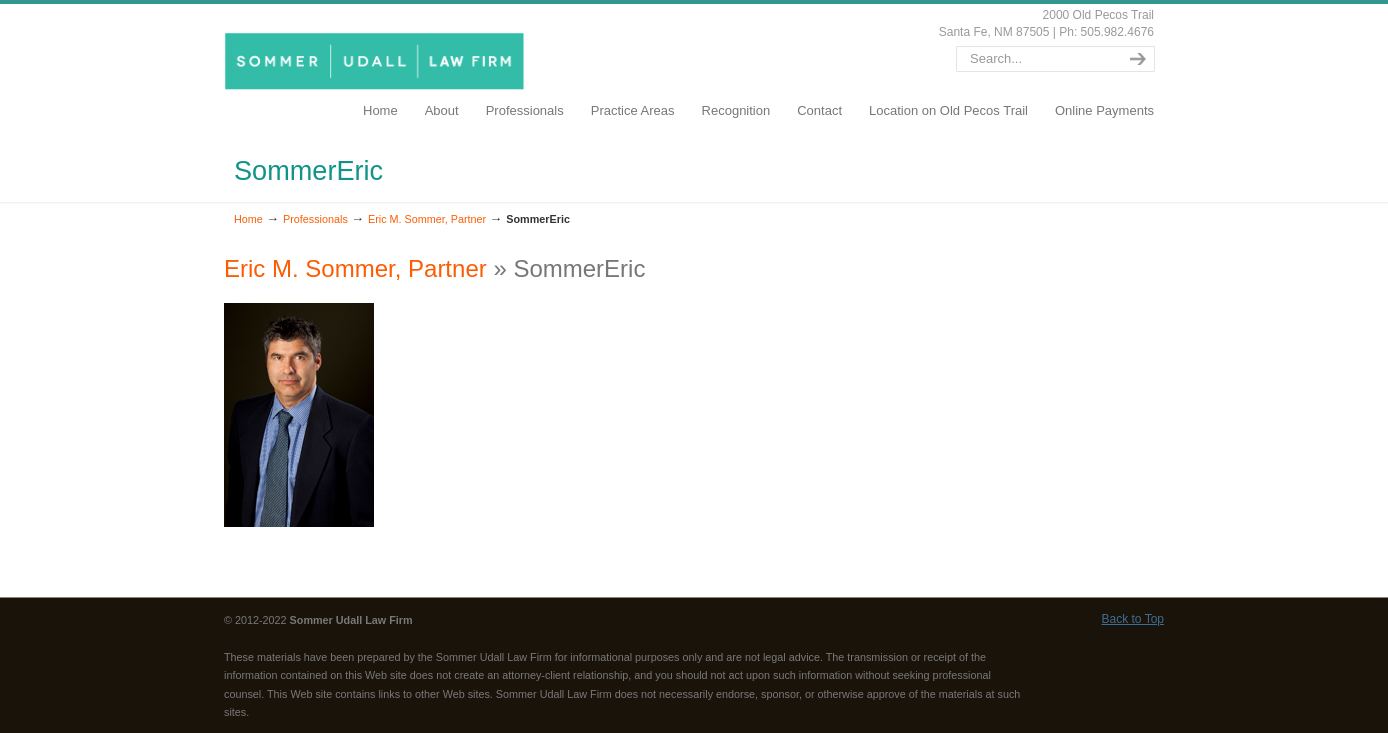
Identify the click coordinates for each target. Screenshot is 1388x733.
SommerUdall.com (378, 60)
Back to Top (1133, 619)
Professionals (315, 219)
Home (248, 219)
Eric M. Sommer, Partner (427, 219)
